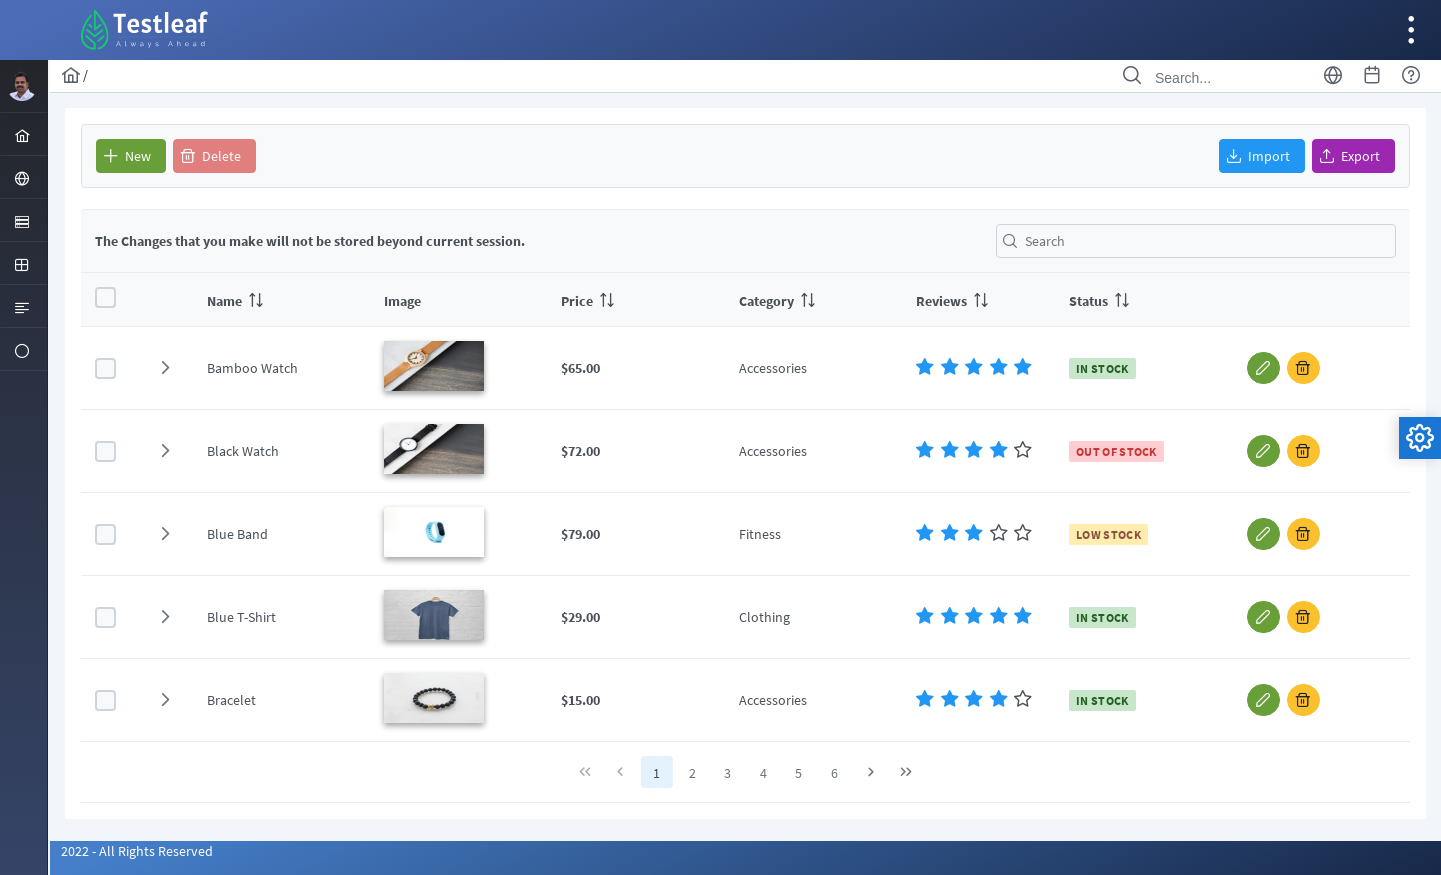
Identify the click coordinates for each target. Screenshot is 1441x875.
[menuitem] (24, 134)
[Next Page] (871, 772)
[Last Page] (906, 772)
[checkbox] (105, 297)
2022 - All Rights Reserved (137, 851)
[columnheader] (281, 300)
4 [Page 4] (763, 773)
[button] (131, 156)
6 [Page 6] (834, 773)
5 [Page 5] (798, 773)
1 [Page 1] (656, 773)
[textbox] (1196, 241)
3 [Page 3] (727, 773)
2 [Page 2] (692, 773)
